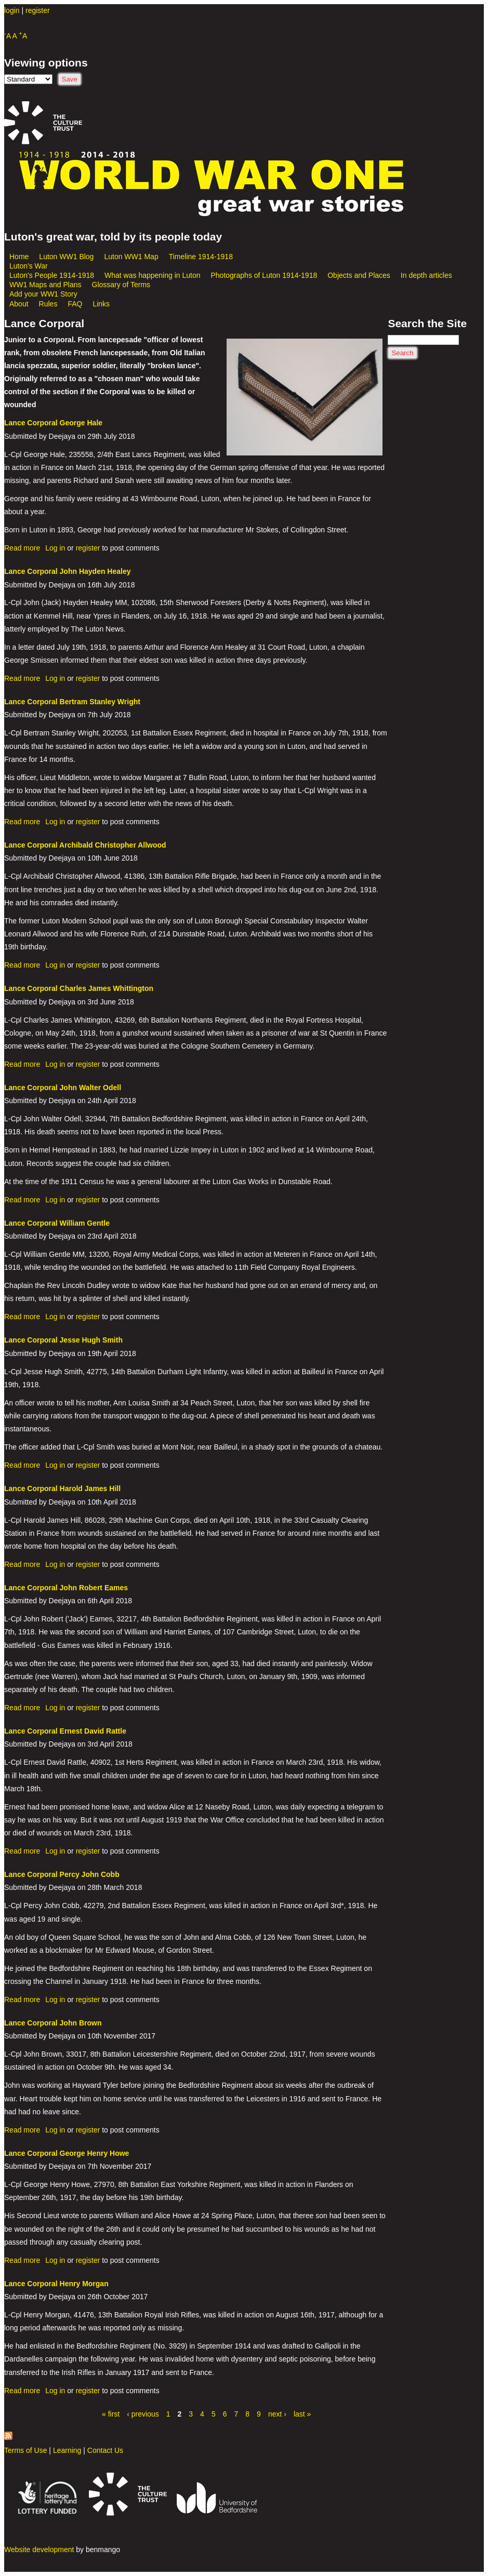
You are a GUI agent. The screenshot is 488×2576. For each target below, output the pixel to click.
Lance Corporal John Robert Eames (66, 1588)
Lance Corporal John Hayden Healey (67, 571)
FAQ (75, 304)
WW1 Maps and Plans (45, 284)
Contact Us (105, 2450)
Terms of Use (25, 2450)
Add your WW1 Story (43, 294)
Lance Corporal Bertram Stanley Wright (72, 701)
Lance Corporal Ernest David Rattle (65, 1731)
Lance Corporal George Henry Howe (66, 2153)
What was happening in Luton (152, 275)
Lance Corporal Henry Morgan (56, 2283)
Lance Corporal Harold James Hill (62, 1488)
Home (19, 256)
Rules (48, 304)
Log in (55, 548)
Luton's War (28, 266)
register (37, 10)
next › (277, 2414)
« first (111, 2414)
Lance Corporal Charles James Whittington (78, 988)
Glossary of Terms (121, 284)
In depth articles (426, 275)
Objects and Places (358, 275)
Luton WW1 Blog (66, 256)
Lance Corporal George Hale (53, 423)
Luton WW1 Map (131, 256)
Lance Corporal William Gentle (57, 1223)
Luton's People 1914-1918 (51, 275)
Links (101, 304)
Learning (67, 2450)
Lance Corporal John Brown (52, 2023)
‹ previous (143, 2414)
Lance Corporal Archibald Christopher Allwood (85, 845)
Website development (39, 2549)
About (19, 304)
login (12, 10)
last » (302, 2414)
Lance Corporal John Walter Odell (62, 1087)
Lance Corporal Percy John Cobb (62, 1874)
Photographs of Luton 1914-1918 (264, 275)
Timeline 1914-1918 (201, 256)
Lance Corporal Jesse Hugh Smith (63, 1340)
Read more (22, 548)
